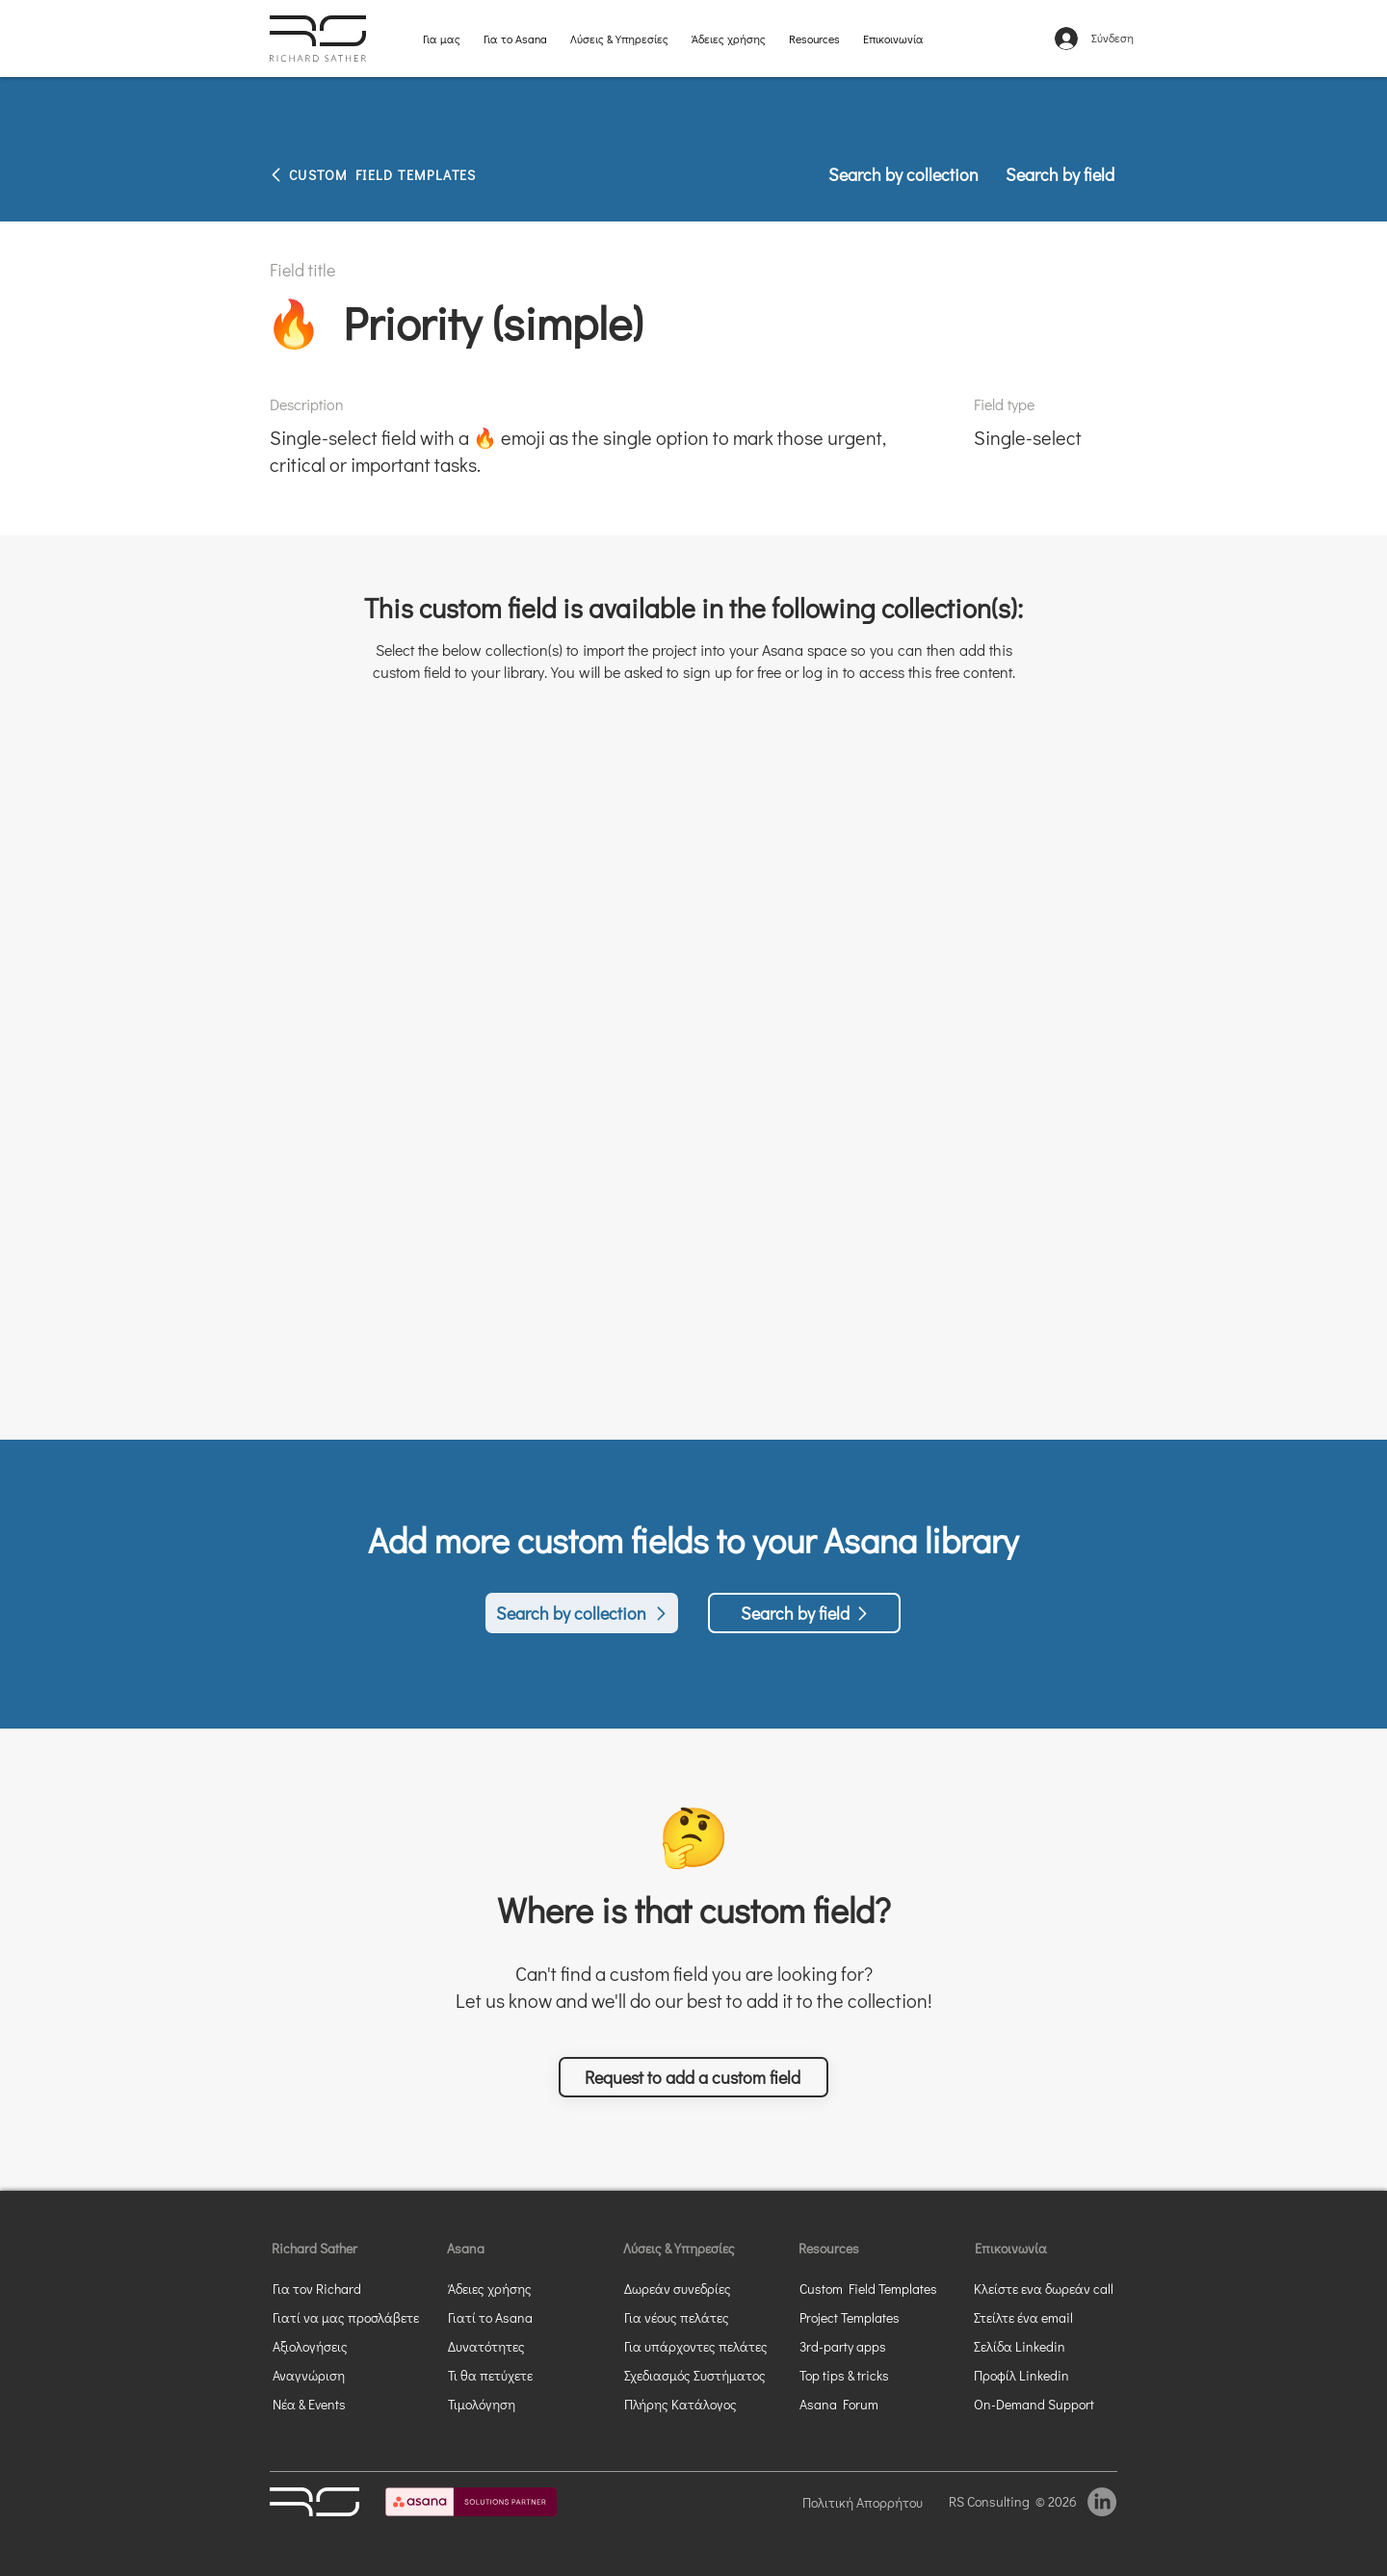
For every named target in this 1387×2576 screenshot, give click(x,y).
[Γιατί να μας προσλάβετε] (347, 2317)
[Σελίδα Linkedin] (1043, 2345)
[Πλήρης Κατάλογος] (703, 2403)
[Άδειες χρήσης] (517, 2288)
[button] (693, 2077)
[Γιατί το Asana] (503, 2317)
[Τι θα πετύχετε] (527, 2374)
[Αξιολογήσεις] (342, 2345)
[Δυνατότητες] (503, 2345)
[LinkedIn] (1101, 2501)
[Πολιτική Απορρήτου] (868, 2501)
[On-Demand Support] (1043, 2403)
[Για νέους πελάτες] (703, 2317)
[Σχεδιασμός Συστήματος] (703, 2374)
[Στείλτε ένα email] (1043, 2317)
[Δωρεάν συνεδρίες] (703, 2288)
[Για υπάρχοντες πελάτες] (703, 2345)
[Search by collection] (904, 174)
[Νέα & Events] (342, 2403)
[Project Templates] (869, 2317)
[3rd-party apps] (869, 2345)
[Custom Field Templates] (878, 2288)
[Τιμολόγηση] (503, 2403)
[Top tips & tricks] (869, 2374)
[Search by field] (1053, 174)
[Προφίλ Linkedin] (1028, 2374)
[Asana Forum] (869, 2403)
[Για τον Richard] (327, 2288)
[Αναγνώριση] (342, 2374)
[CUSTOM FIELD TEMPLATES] (414, 174)
